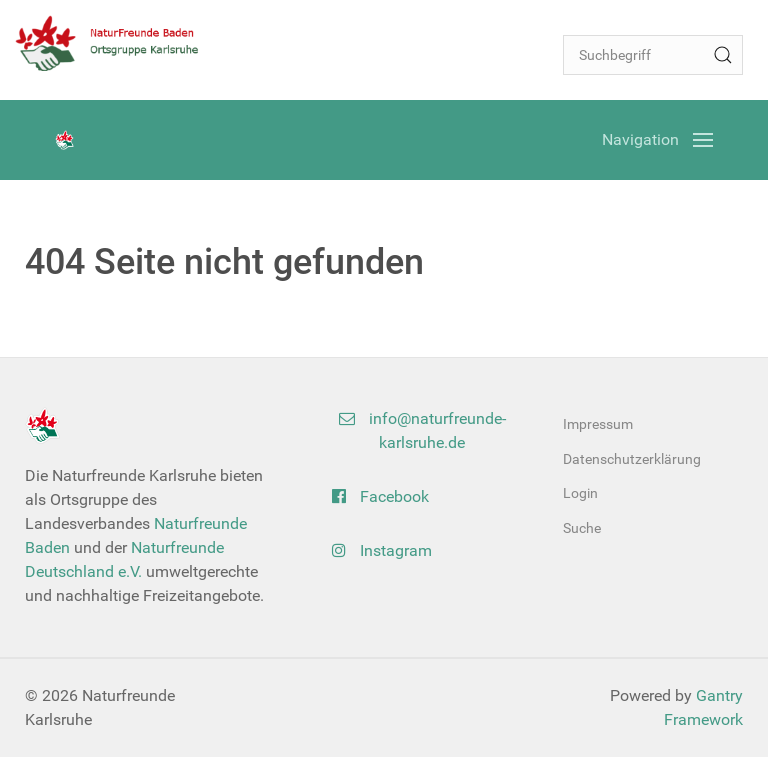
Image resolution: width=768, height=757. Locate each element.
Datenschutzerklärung (632, 459)
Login (580, 493)
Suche (582, 528)
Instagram (382, 550)
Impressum (598, 424)
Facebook (380, 496)
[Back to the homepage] (115, 43)
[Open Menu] (657, 140)
